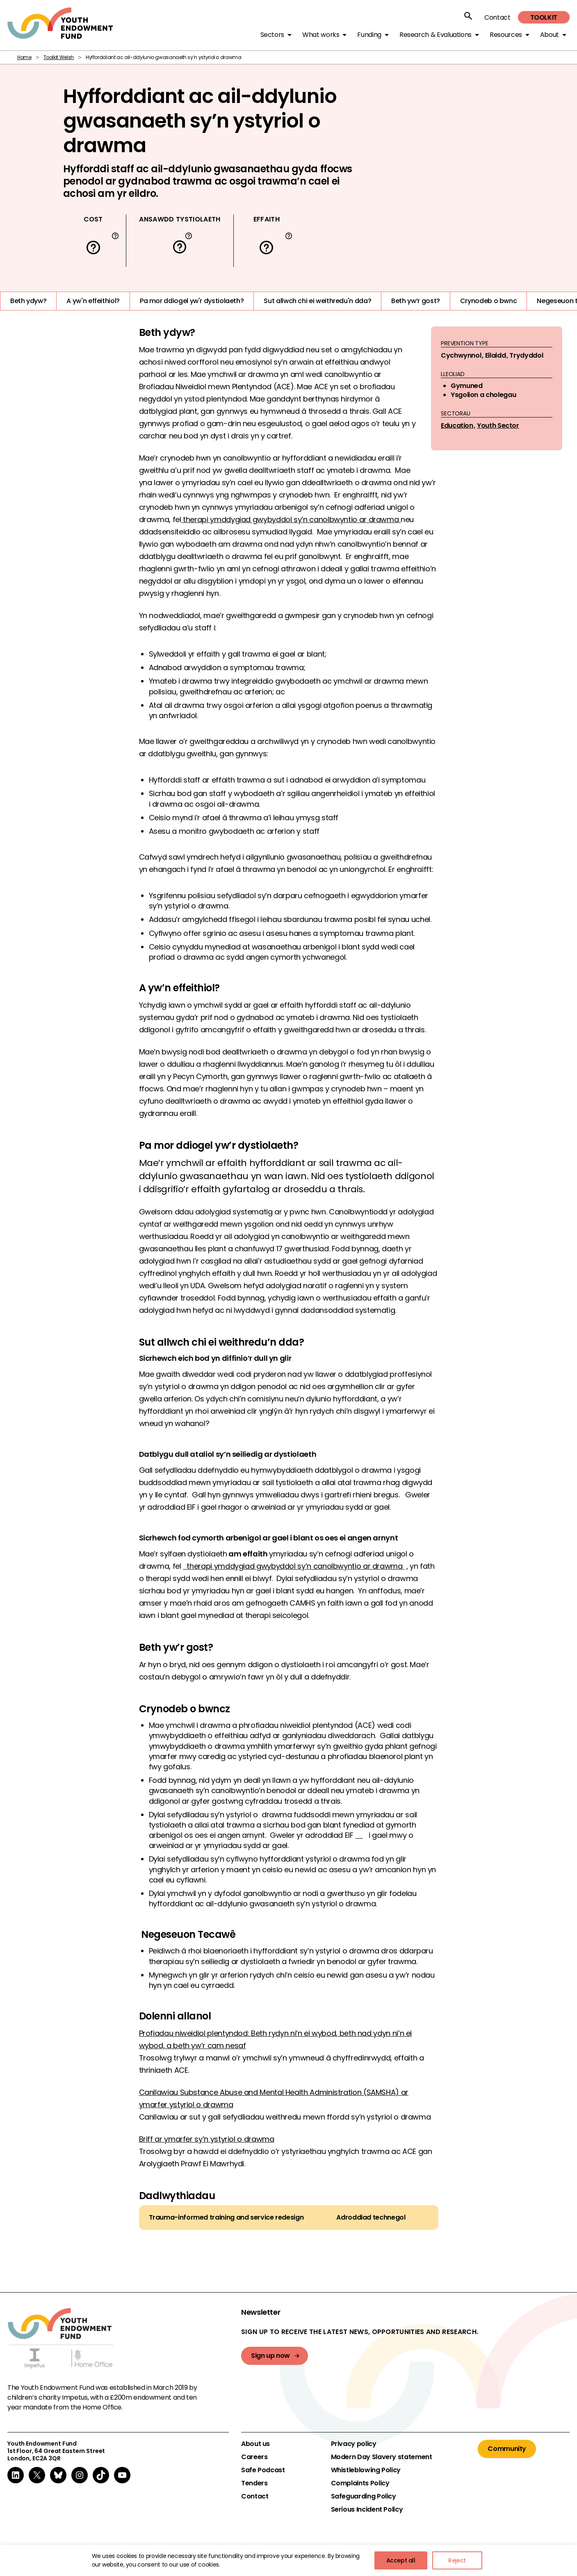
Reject (457, 2560)
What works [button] (320, 34)
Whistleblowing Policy (366, 2470)
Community (507, 2448)
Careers (254, 2457)
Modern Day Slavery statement (381, 2457)
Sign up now (270, 2355)
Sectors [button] (272, 34)
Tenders (254, 2483)
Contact (497, 17)
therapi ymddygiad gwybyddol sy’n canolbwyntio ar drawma (291, 519)
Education (457, 425)
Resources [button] (506, 34)
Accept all (400, 2560)
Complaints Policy (360, 2483)
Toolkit (543, 17)
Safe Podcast (263, 2470)
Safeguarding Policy (363, 2496)
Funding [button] (369, 34)
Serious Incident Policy (367, 2509)
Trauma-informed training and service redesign (226, 2218)
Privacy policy (353, 2444)
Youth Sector (498, 425)
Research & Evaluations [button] (435, 34)
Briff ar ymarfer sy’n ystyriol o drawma (206, 2139)
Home (24, 57)
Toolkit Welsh (58, 57)
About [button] (549, 34)
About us (255, 2444)
